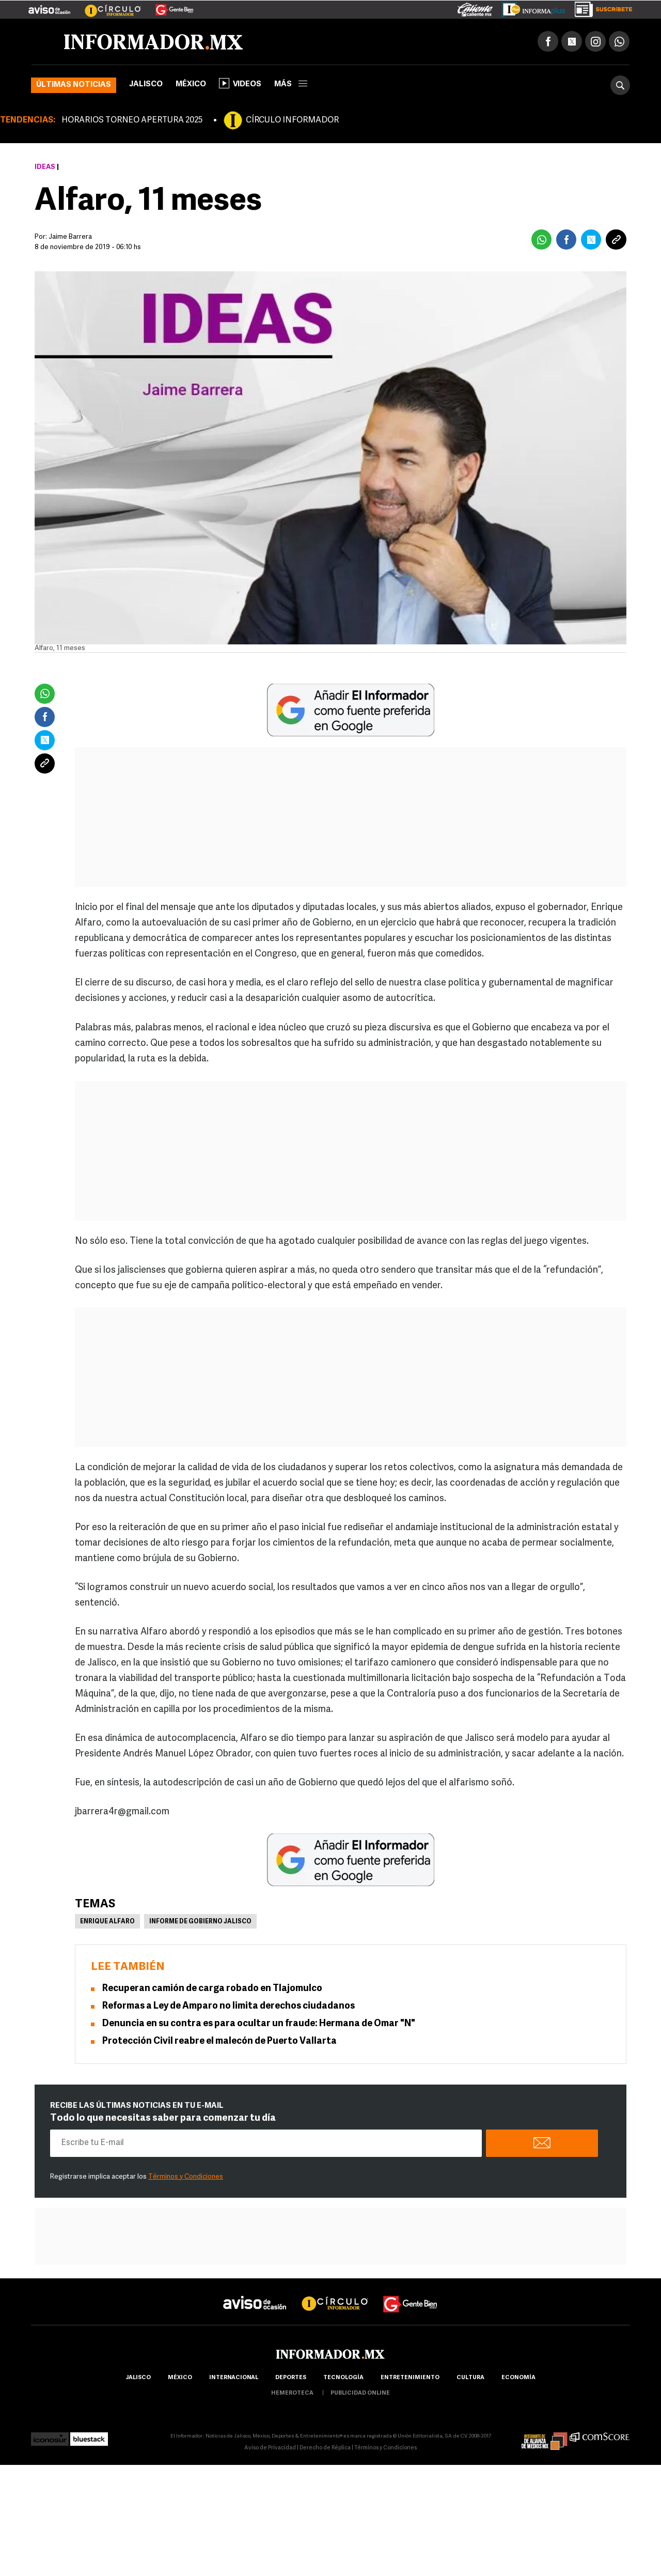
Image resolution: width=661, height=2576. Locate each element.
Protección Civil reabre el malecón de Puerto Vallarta (219, 2042)
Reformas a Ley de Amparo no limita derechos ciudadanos (228, 2007)
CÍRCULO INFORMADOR (292, 121)
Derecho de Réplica (325, 2448)
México (191, 85)
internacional (233, 2378)
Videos (240, 84)
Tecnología (343, 2378)
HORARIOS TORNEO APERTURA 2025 (131, 121)
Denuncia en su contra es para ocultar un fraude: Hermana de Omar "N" (258, 2024)
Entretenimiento (410, 2378)
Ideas (45, 167)
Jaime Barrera (70, 237)
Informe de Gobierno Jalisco (200, 1922)
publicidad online (360, 2394)
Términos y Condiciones (185, 2177)
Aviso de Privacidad (270, 2448)
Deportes (290, 2378)
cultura (470, 2378)
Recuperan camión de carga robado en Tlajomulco (212, 1989)
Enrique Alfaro (107, 1922)
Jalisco (146, 85)
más (290, 85)
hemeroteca (292, 2394)
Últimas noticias (73, 85)
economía (518, 2378)
